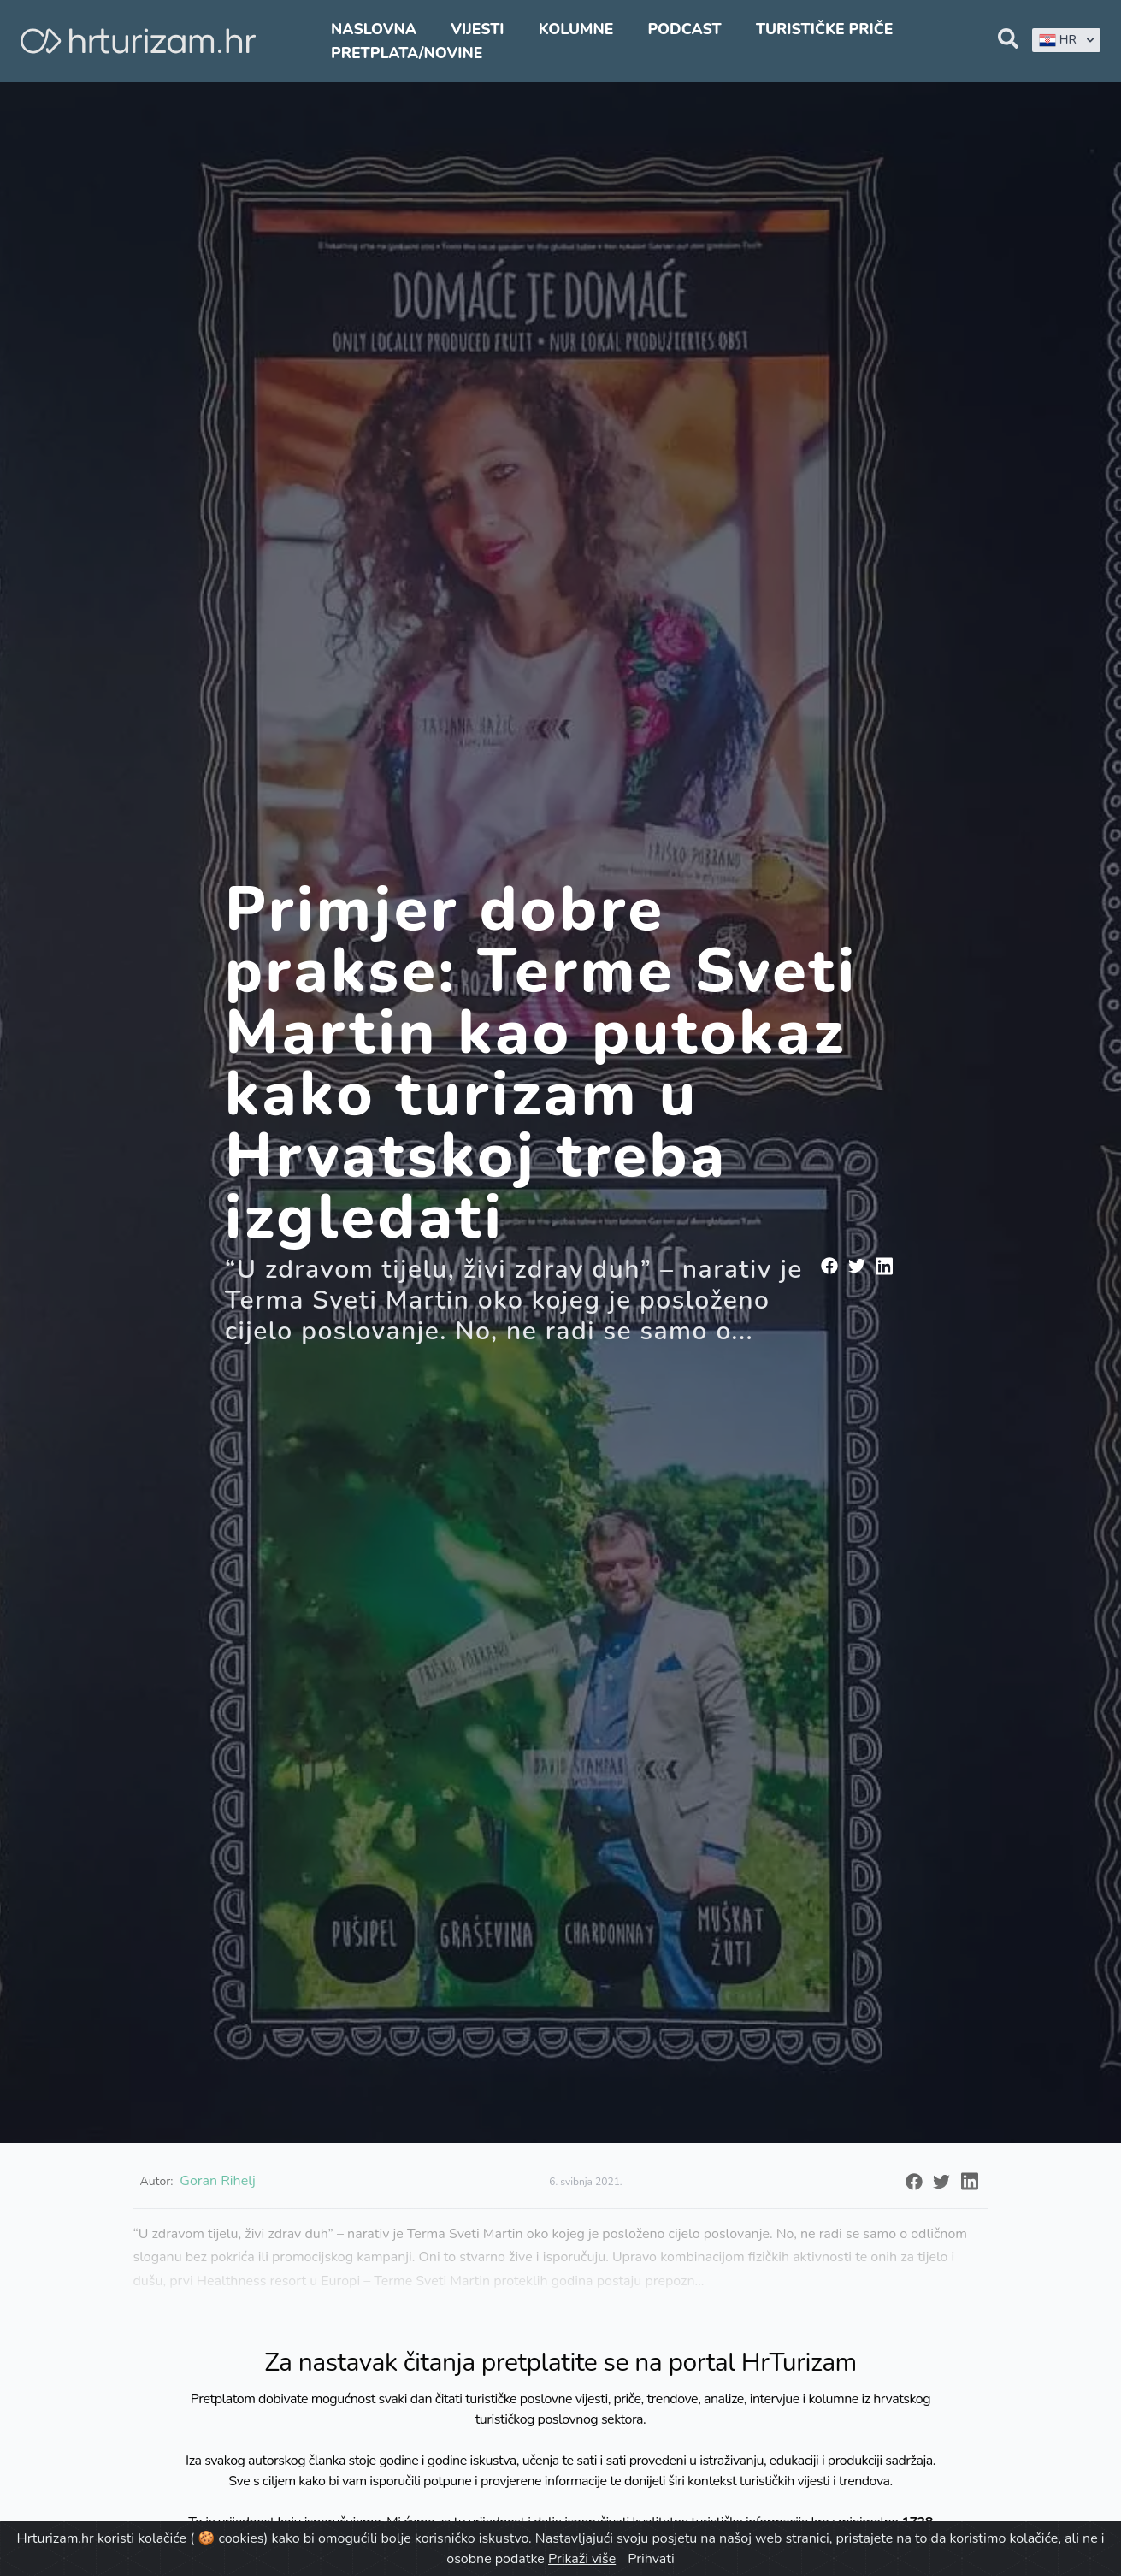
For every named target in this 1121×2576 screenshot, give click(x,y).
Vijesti (477, 29)
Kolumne (576, 29)
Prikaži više (582, 2558)
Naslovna (373, 29)
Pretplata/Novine (406, 53)
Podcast (684, 29)
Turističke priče (825, 29)
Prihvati (651, 2558)
